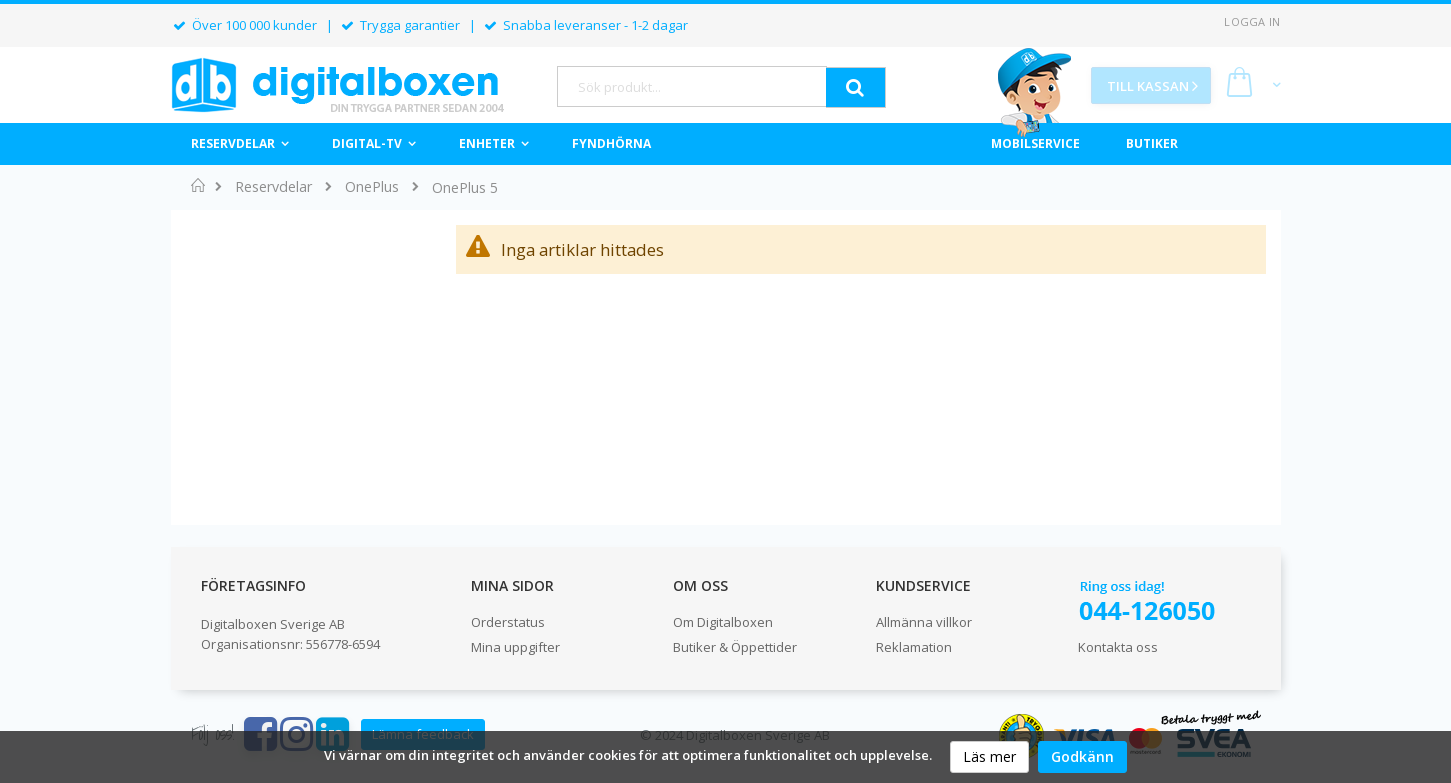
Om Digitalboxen (723, 622)
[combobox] (692, 86)
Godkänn (1082, 756)
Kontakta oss (1118, 647)
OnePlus (372, 187)
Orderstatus (508, 622)
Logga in (1252, 21)
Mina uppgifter (515, 647)
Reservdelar (273, 187)
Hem (198, 185)
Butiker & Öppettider (735, 647)
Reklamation (914, 647)
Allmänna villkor (924, 622)
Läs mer (989, 756)
